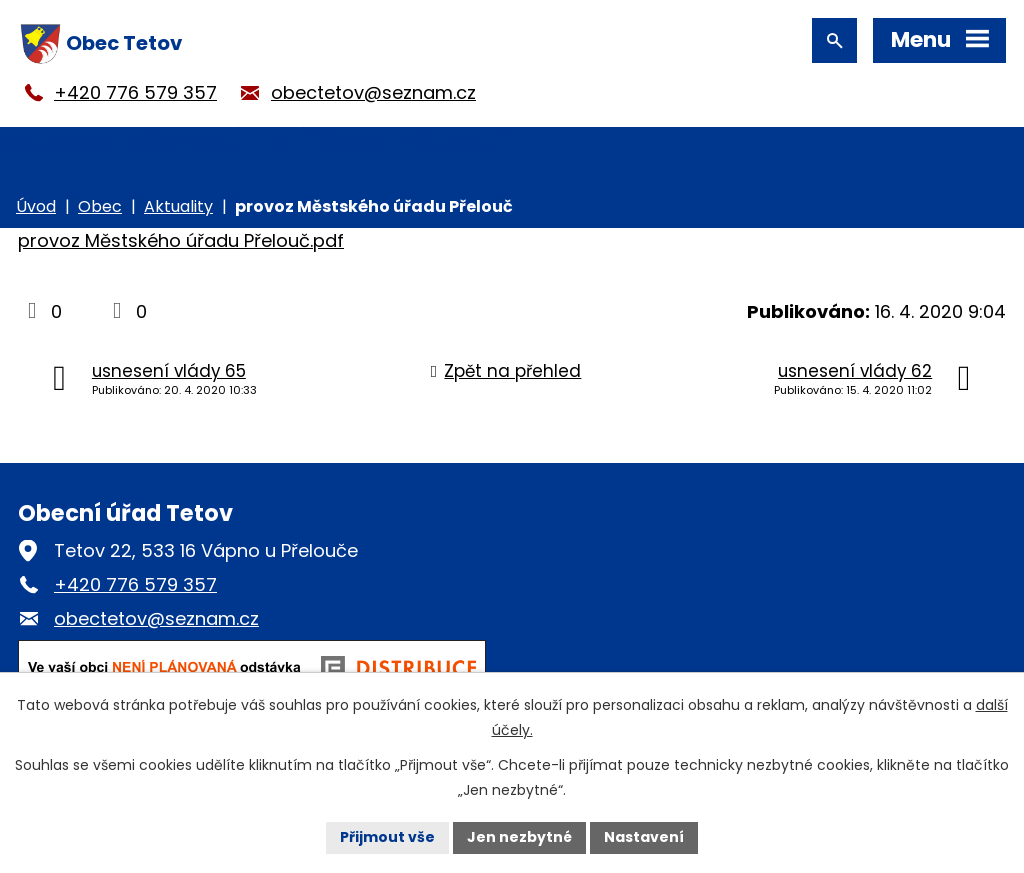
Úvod (36, 206)
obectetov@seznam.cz (373, 92)
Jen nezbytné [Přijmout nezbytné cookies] (519, 837)
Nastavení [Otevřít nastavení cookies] (644, 837)
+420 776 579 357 (135, 92)
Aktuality (178, 206)
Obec (100, 206)
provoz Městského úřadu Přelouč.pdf (181, 240)
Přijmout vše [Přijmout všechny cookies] (387, 837)
